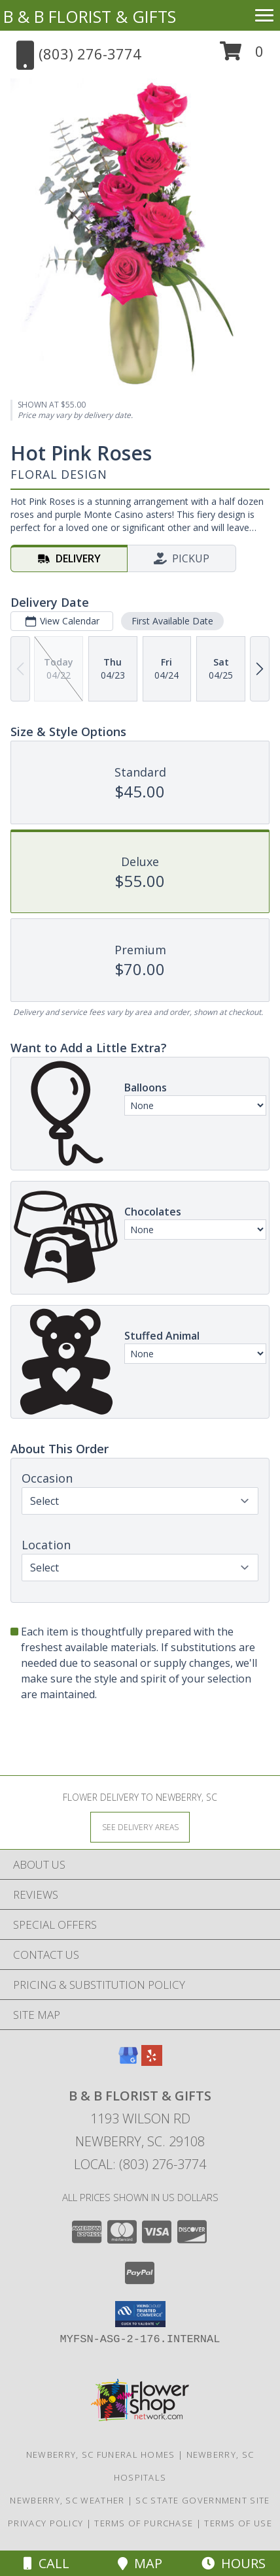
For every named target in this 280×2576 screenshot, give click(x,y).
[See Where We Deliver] (140, 1826)
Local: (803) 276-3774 (140, 2164)
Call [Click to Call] (46, 2563)
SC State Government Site (202, 2500)
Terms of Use (238, 2523)
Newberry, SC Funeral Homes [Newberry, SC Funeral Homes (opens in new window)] (100, 2454)
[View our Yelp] (151, 2061)
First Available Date (172, 621)
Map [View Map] (140, 2563)
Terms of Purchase (143, 2523)
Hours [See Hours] (233, 2563)
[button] (242, 56)
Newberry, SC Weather (67, 2500)
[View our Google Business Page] (128, 2061)
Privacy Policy (45, 2523)
